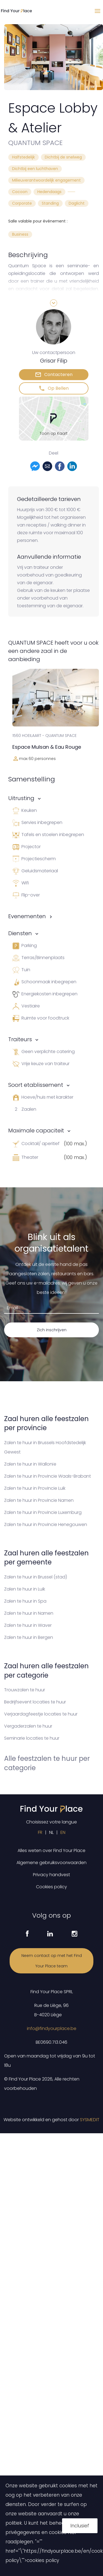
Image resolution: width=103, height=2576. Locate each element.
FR (40, 1832)
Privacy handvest (51, 1875)
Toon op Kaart (54, 433)
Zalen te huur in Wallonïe (30, 1464)
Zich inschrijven (51, 1330)
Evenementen (27, 916)
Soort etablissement (35, 1085)
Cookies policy (51, 1887)
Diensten (20, 933)
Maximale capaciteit (36, 1130)
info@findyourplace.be (51, 2028)
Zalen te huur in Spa (25, 1601)
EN (62, 1832)
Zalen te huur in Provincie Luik (34, 1488)
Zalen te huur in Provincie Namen (39, 1500)
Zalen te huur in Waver (28, 1625)
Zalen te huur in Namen (28, 1613)
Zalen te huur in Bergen (28, 1637)
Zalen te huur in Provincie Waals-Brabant (47, 1476)
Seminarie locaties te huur (31, 1738)
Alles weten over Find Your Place (51, 1850)
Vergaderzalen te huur (28, 1726)
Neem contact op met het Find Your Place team (51, 1961)
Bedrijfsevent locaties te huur (35, 1702)
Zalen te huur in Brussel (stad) (35, 1577)
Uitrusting (21, 798)
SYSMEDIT (89, 2120)
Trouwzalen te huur (24, 1690)
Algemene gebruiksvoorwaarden (51, 1862)
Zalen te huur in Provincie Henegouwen (45, 1524)
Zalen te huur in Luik (24, 1589)
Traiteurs (20, 1039)
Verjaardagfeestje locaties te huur (40, 1714)
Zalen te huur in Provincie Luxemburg (43, 1512)
